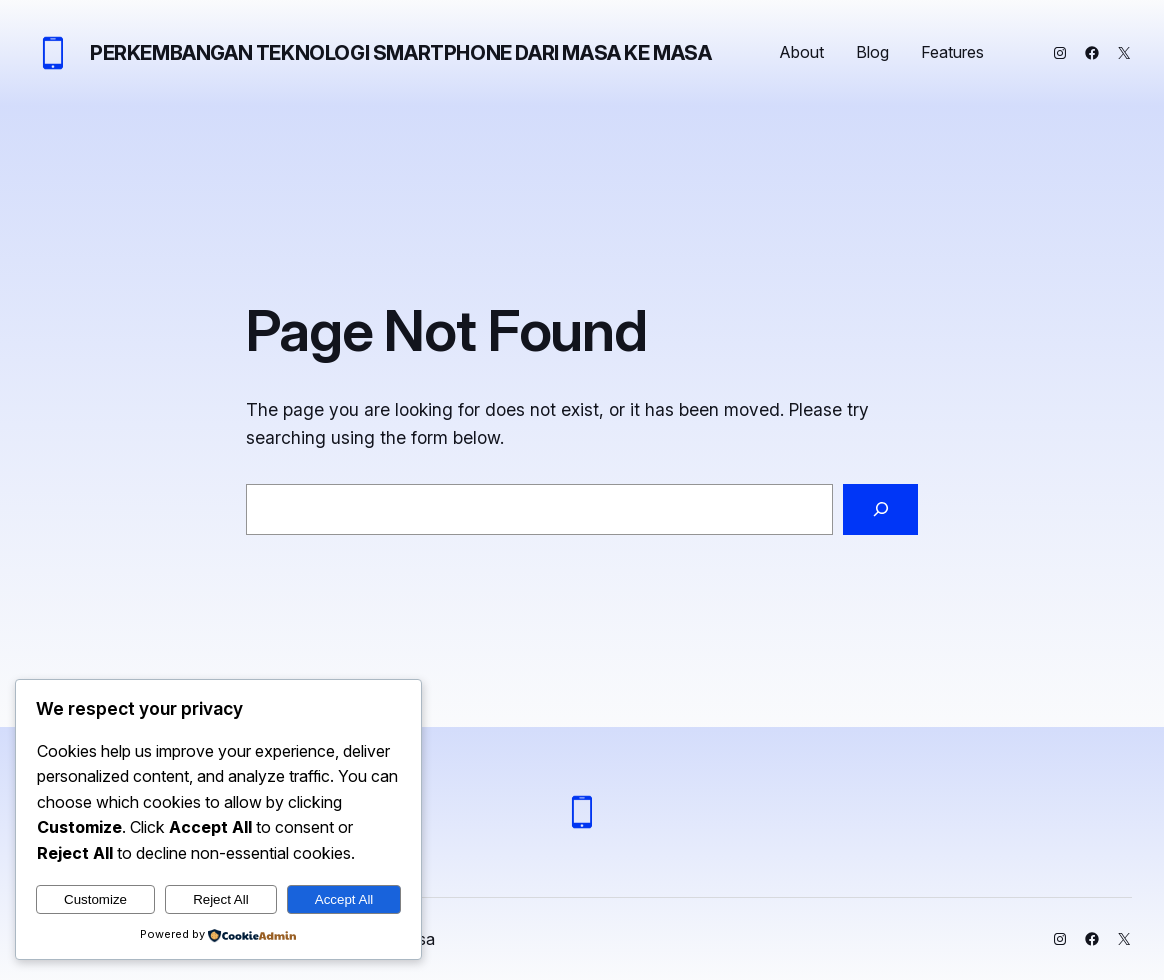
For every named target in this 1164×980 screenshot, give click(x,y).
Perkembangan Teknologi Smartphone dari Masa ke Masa (401, 53)
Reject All (221, 899)
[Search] (880, 509)
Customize (95, 899)
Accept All (344, 899)
